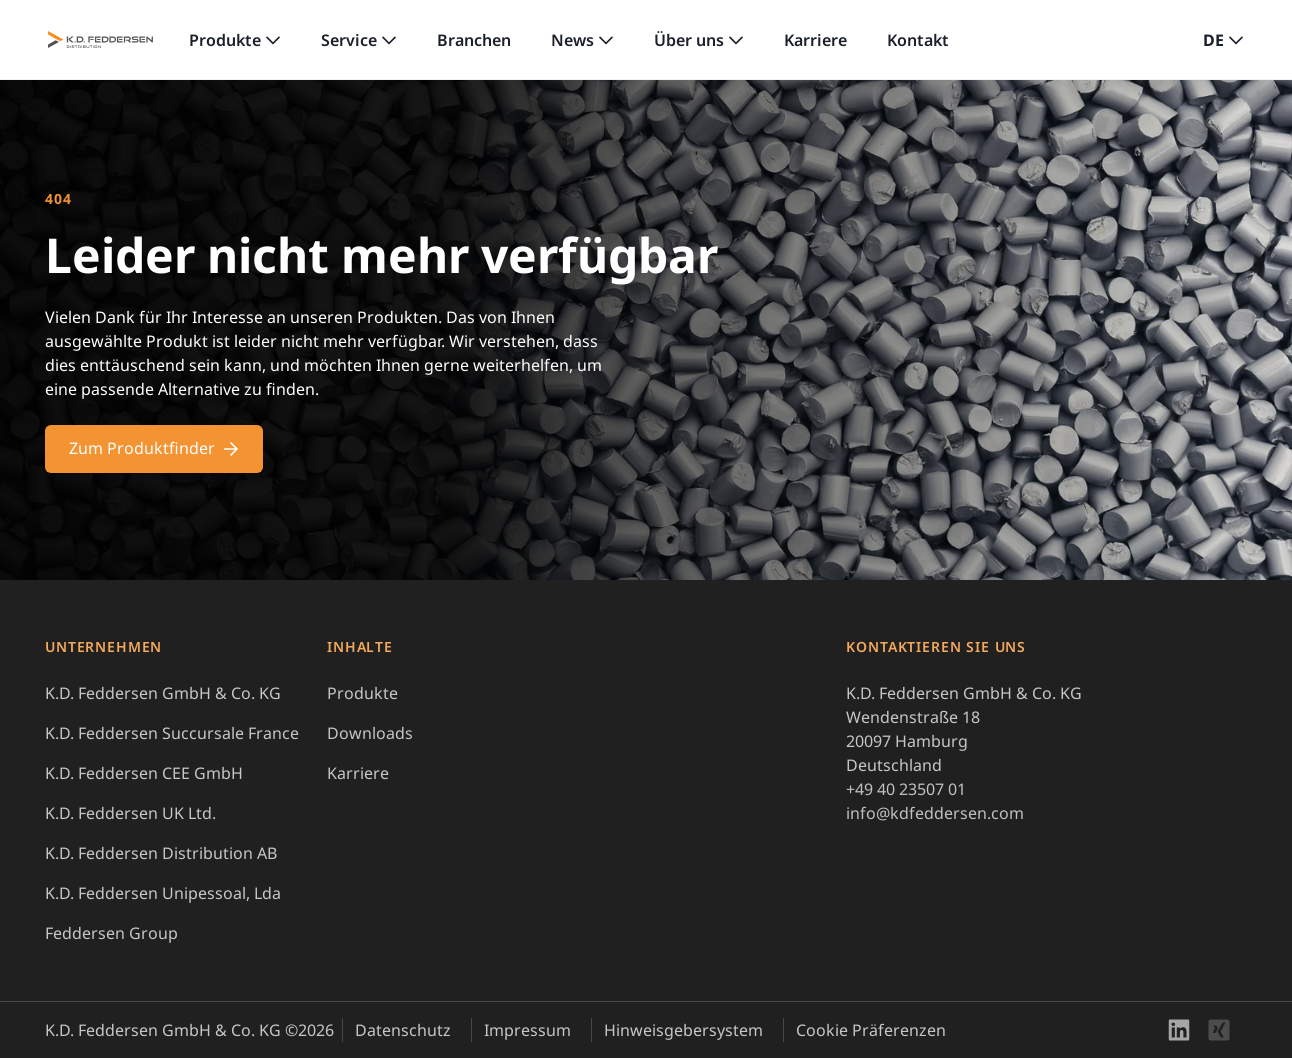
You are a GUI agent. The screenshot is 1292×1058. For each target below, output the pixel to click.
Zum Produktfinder (154, 448)
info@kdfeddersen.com (935, 813)
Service (349, 40)
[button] (1223, 40)
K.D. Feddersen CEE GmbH (144, 773)
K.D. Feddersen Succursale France (172, 733)
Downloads (370, 733)
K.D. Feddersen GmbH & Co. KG (163, 693)
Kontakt (918, 40)
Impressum (527, 1030)
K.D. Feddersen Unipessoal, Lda (163, 893)
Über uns (689, 40)
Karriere (815, 40)
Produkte (225, 40)
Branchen (474, 40)
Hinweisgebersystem (683, 1030)
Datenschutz (403, 1030)
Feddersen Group (111, 933)
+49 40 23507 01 (906, 789)
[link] (235, 40)
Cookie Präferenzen (871, 1030)
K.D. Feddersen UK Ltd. (130, 813)
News (572, 40)
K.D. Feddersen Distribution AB (161, 853)
